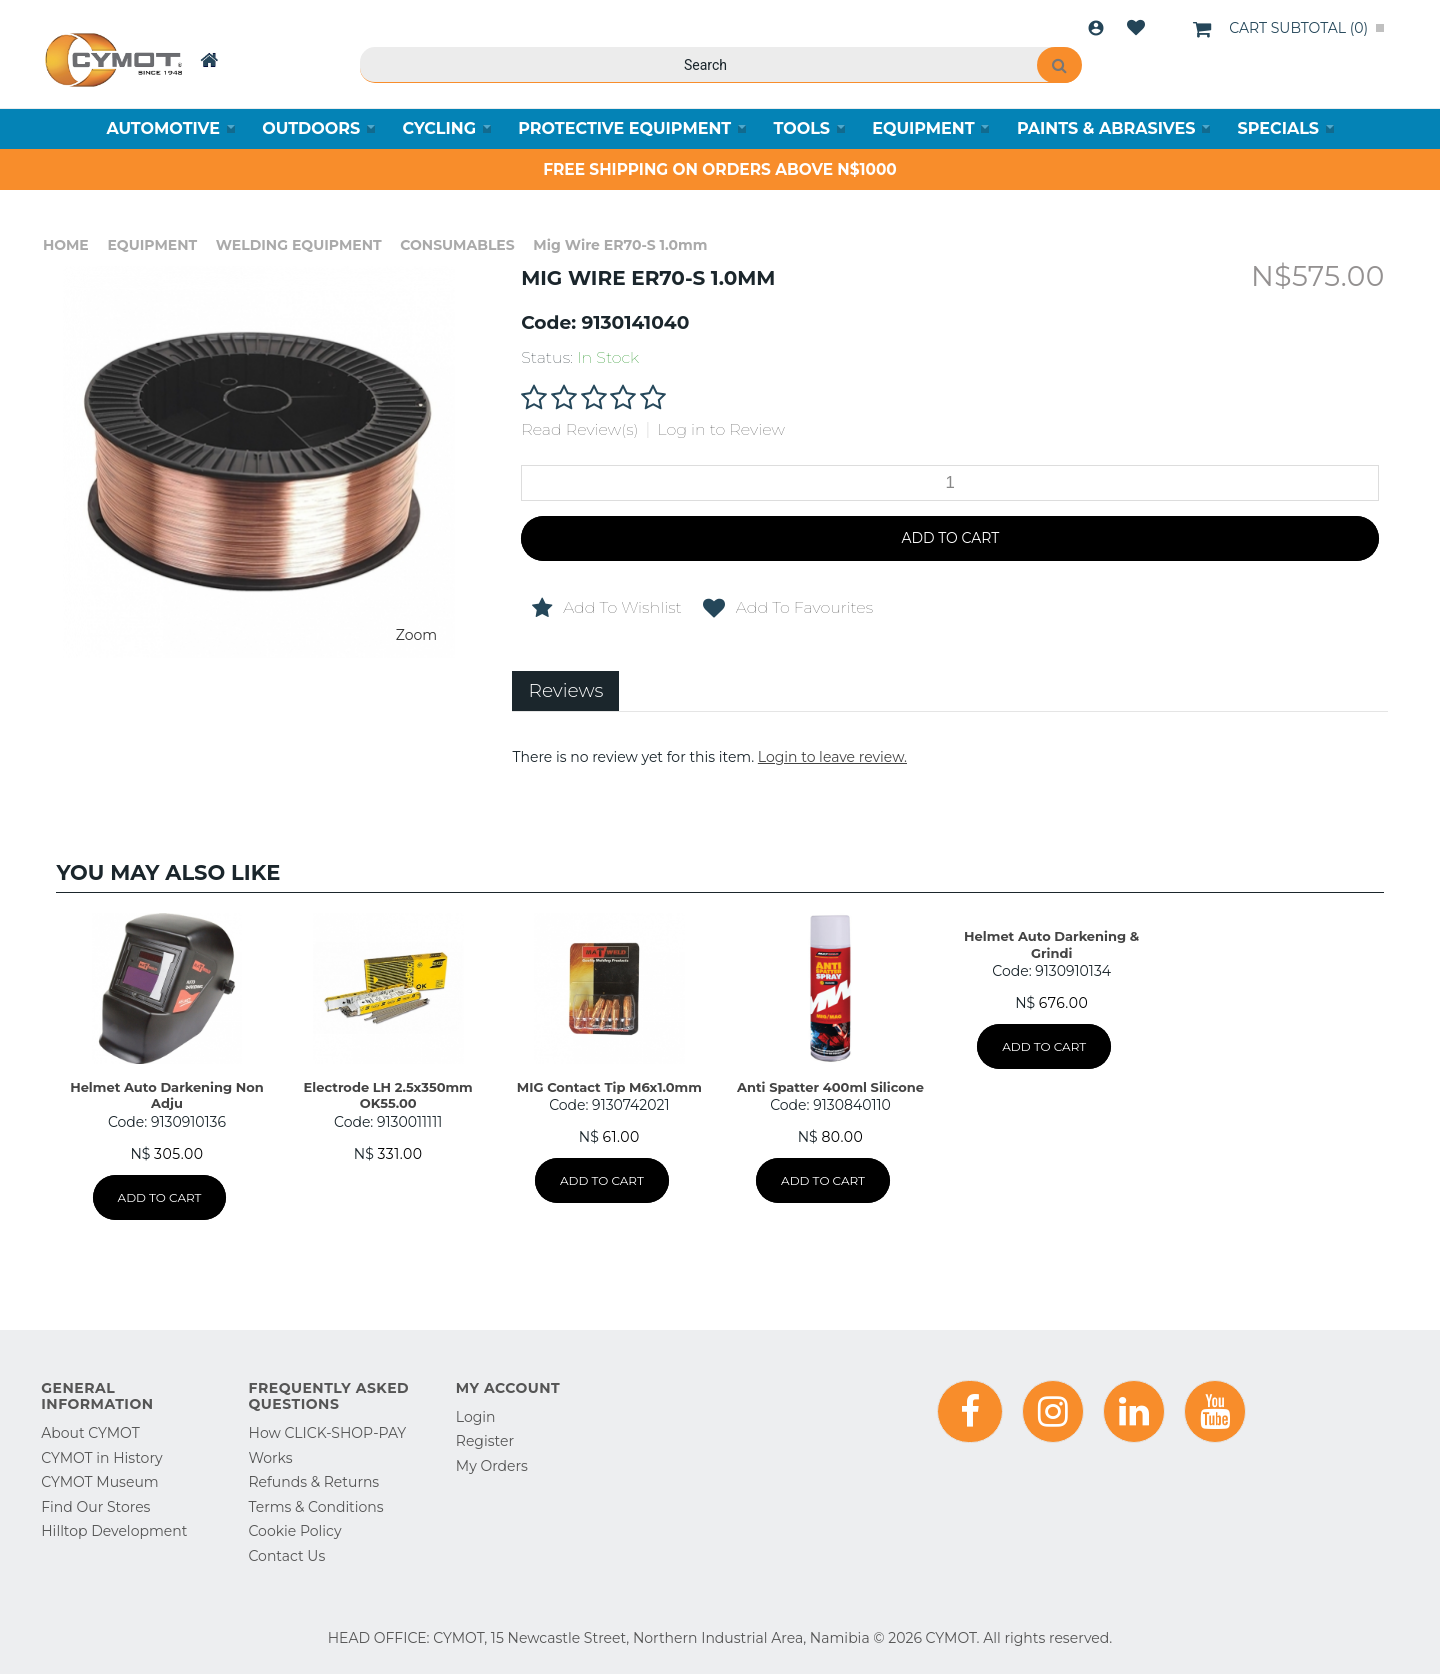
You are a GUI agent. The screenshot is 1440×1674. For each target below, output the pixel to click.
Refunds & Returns (314, 1482)
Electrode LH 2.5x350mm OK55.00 (388, 1095)
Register (485, 1441)
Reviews (565, 690)
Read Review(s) (579, 429)
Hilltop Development (114, 1531)
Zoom (416, 635)
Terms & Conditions (316, 1507)
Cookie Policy (295, 1531)
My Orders (492, 1466)
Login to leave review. (832, 757)
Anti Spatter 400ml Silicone (830, 1087)
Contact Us (287, 1556)
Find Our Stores (95, 1507)
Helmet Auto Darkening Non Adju (167, 1095)
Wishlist (1136, 28)
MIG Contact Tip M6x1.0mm (609, 1087)
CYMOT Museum (99, 1482)
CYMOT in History (101, 1458)
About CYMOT (90, 1433)
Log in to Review (721, 429)
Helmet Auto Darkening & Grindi (1051, 944)
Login (1096, 28)
